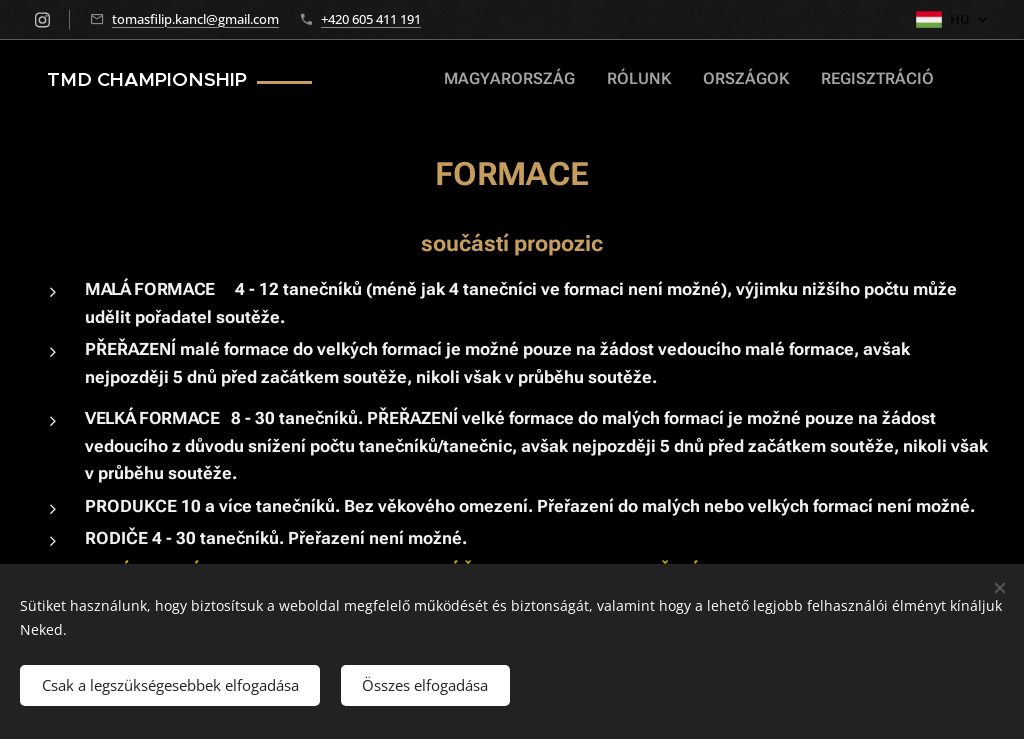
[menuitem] (866, 81)
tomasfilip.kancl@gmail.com (195, 19)
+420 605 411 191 (371, 19)
